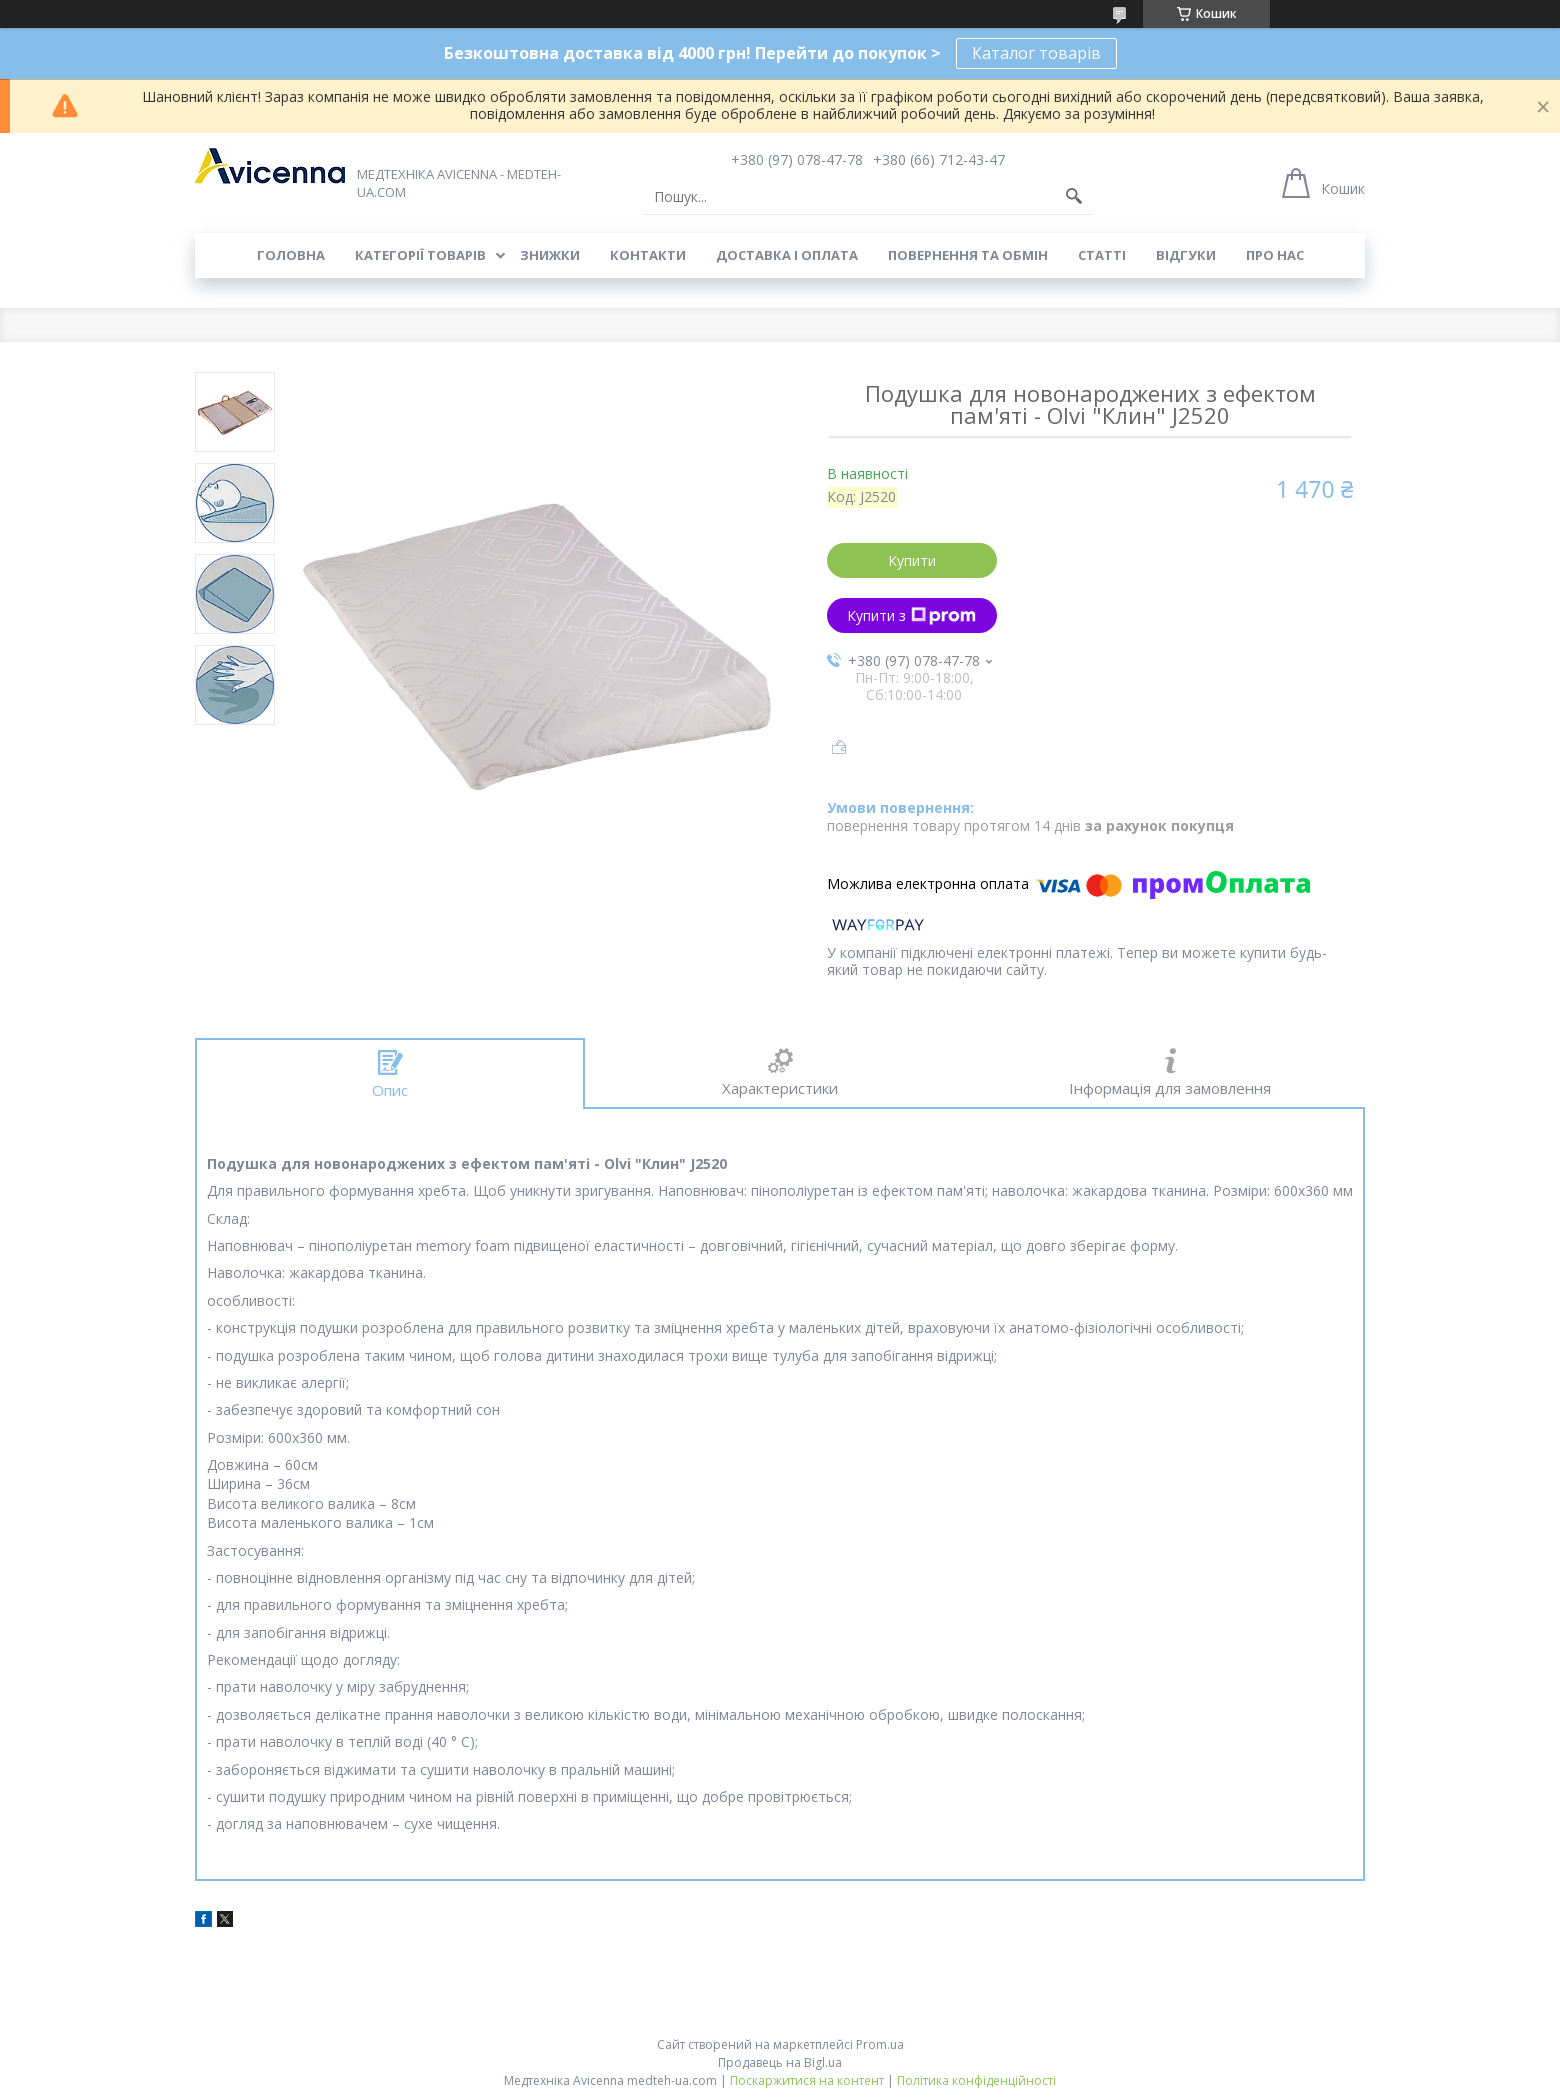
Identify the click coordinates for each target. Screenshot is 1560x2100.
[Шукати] (1074, 197)
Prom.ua (880, 2044)
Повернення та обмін (968, 255)
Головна (291, 255)
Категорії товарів (420, 255)
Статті (1102, 255)
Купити (912, 560)
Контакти (648, 255)
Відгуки (1186, 255)
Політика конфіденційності (976, 2080)
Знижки (550, 255)
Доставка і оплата (787, 255)
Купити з (911, 615)
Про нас (1275, 255)
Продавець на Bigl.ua (780, 2062)
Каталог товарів (1036, 53)
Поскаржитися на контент (807, 2080)
